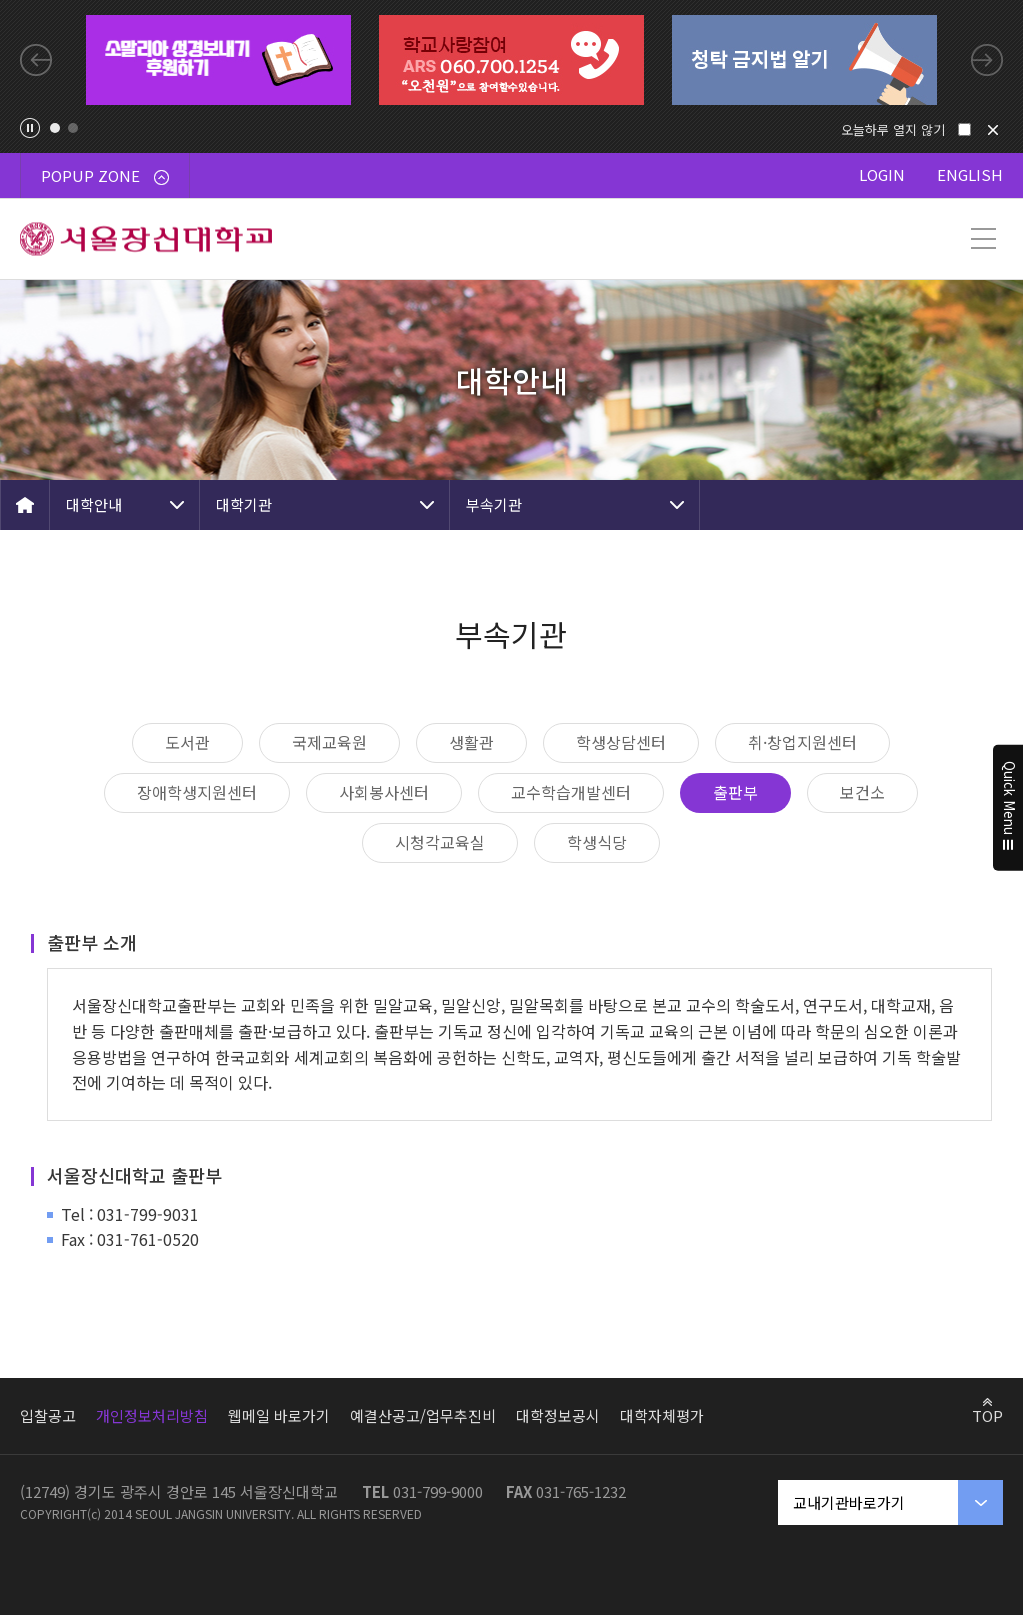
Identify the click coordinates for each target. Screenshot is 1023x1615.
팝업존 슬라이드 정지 (30, 128)
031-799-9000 (438, 1491)
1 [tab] (55, 128)
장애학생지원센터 (197, 792)
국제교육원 (329, 742)
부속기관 (494, 504)
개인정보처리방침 (152, 1415)
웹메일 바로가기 (279, 1415)
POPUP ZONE (105, 175)
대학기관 (244, 504)
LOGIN (882, 174)
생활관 (471, 742)
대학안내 (94, 504)
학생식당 (597, 842)
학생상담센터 (621, 742)
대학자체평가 (662, 1415)
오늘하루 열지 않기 (893, 129)
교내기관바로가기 (849, 1502)
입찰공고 (48, 1415)
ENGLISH (970, 174)
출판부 (735, 792)
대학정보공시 (558, 1415)
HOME (25, 505)
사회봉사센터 (384, 792)
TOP (987, 1415)
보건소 (862, 792)
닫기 (993, 130)
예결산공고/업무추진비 (423, 1415)
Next (987, 60)
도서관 (187, 742)
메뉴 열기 (983, 239)
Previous (36, 60)
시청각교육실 (440, 842)
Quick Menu (1008, 808)
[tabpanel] (218, 60)
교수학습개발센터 (571, 792)
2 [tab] (73, 128)
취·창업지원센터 (802, 742)
